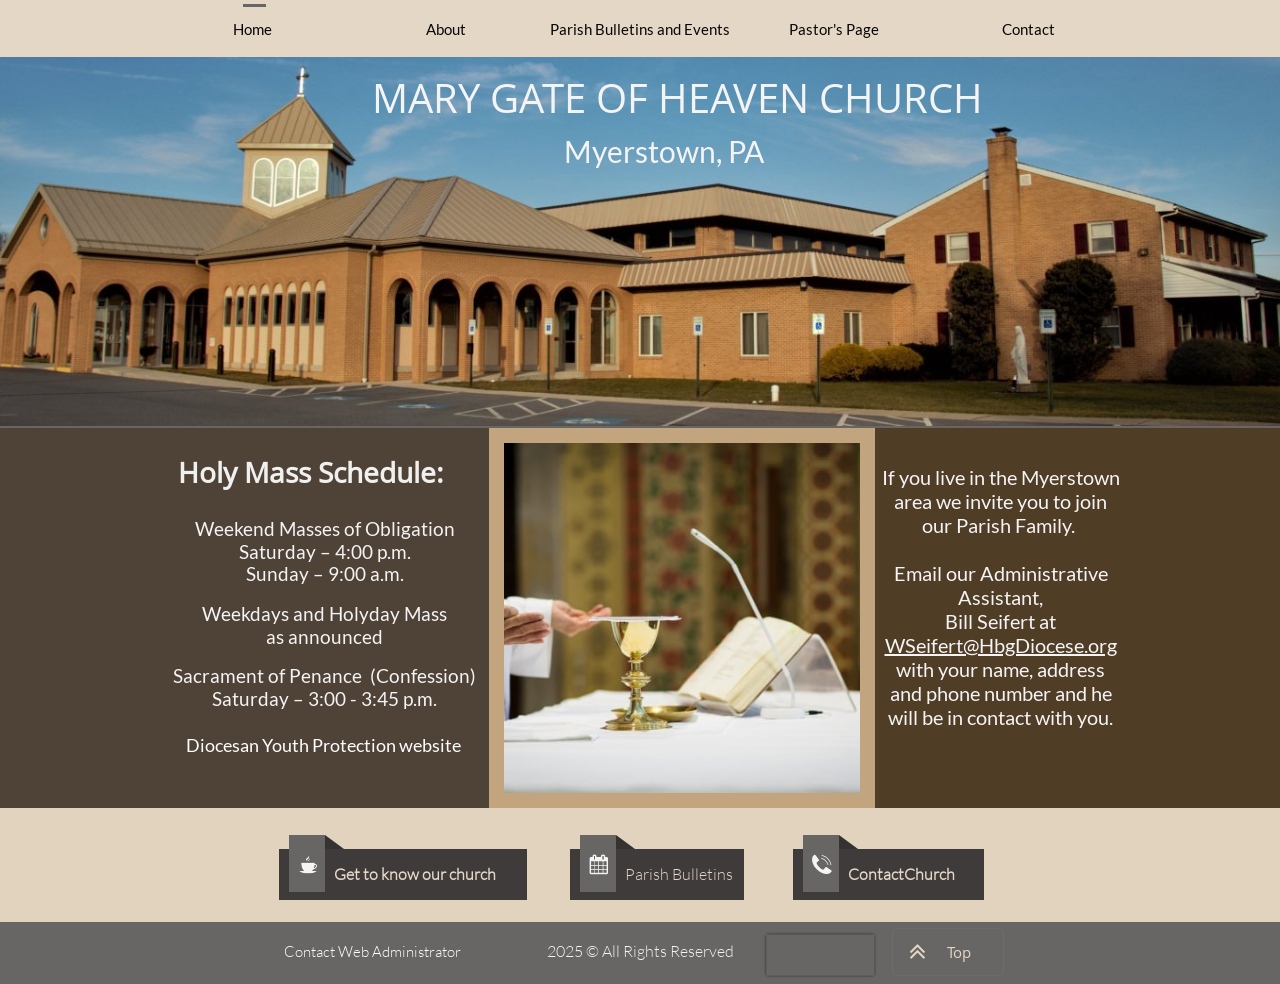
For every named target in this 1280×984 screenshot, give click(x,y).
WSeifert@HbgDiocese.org (1001, 645)
